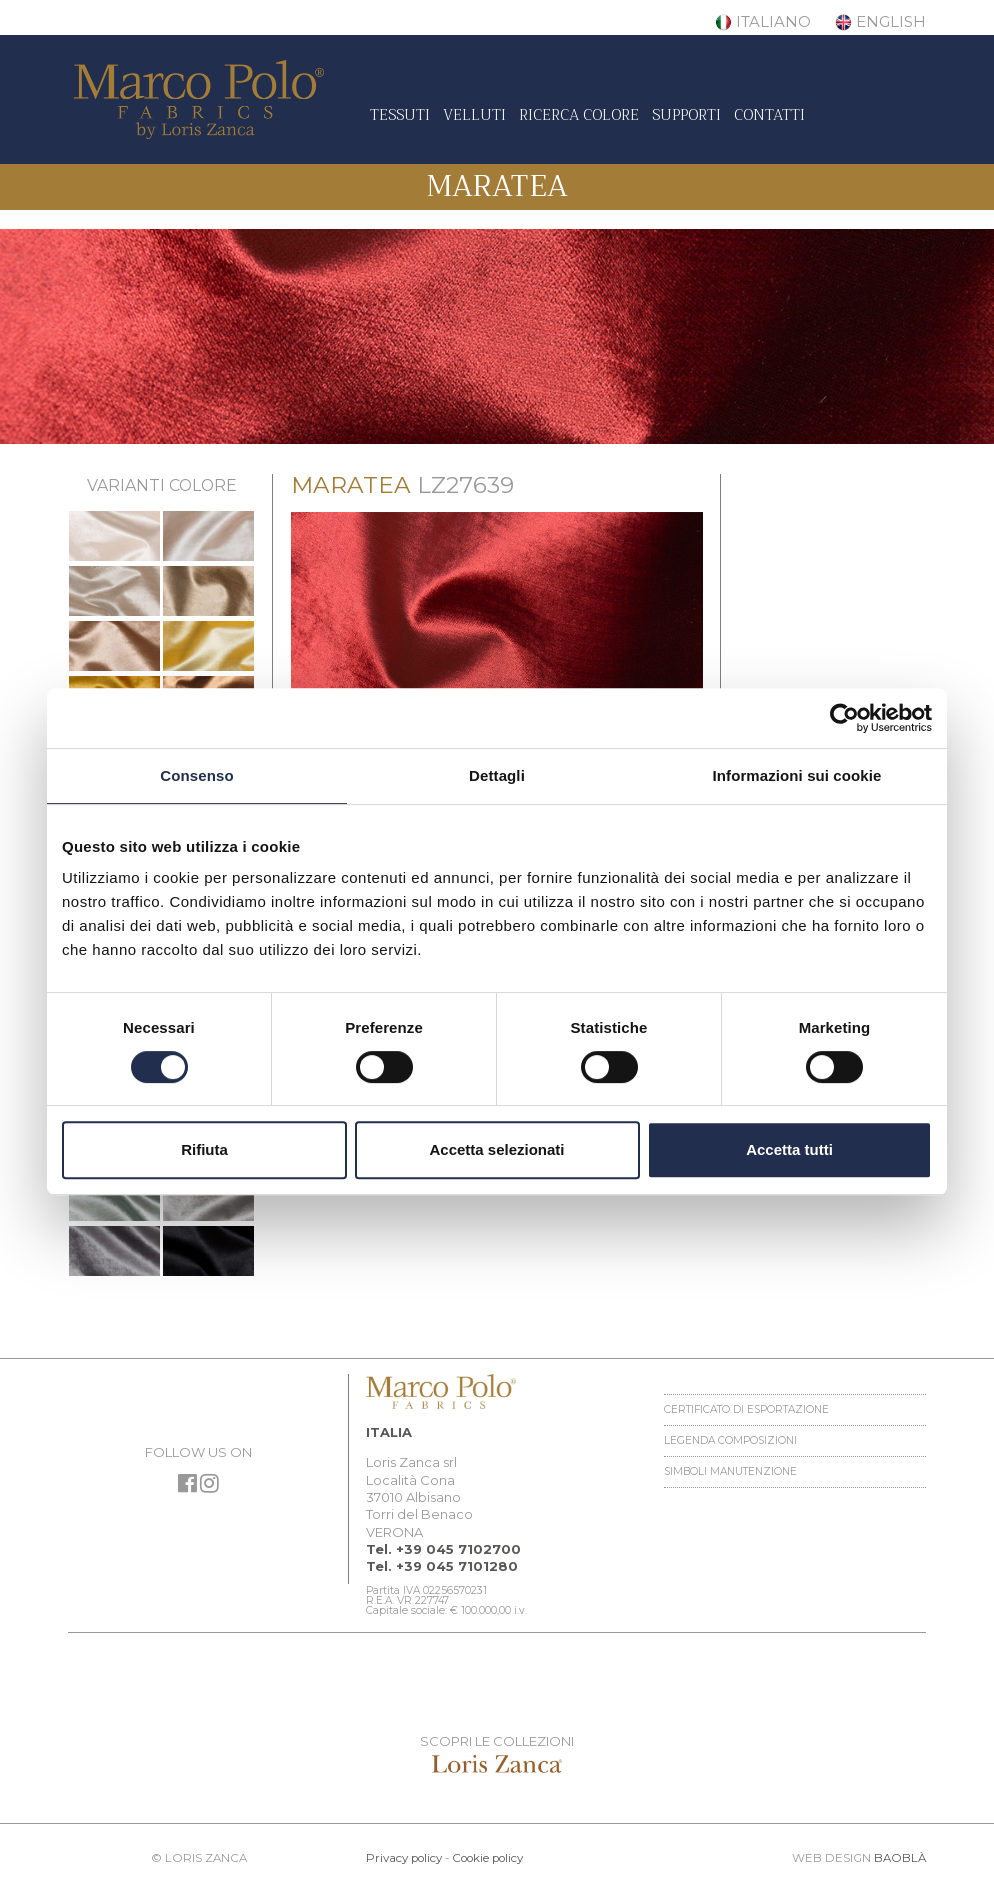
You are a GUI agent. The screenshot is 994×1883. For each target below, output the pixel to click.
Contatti (769, 115)
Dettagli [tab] (497, 775)
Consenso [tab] (196, 775)
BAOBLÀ (900, 1858)
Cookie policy (487, 1858)
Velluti (474, 115)
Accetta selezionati (496, 1149)
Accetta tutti (789, 1149)
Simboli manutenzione (730, 1471)
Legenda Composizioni (730, 1440)
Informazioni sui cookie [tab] (797, 775)
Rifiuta (204, 1149)
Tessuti (400, 115)
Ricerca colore (579, 115)
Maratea (497, 186)
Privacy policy (404, 1858)
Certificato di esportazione (746, 1409)
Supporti (686, 115)
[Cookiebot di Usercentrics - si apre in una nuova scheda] (844, 718)
